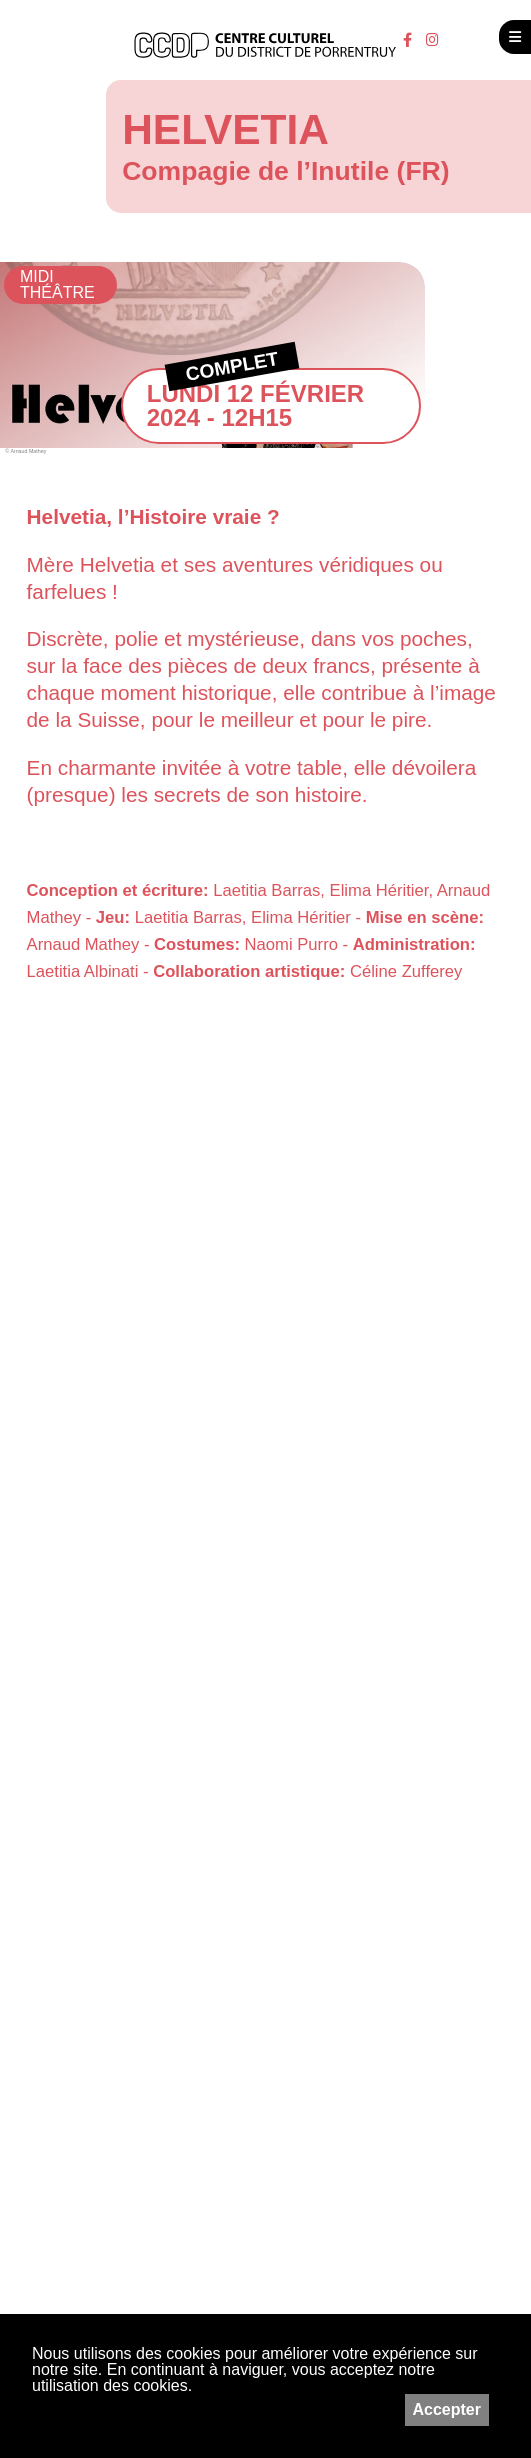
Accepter (447, 2409)
